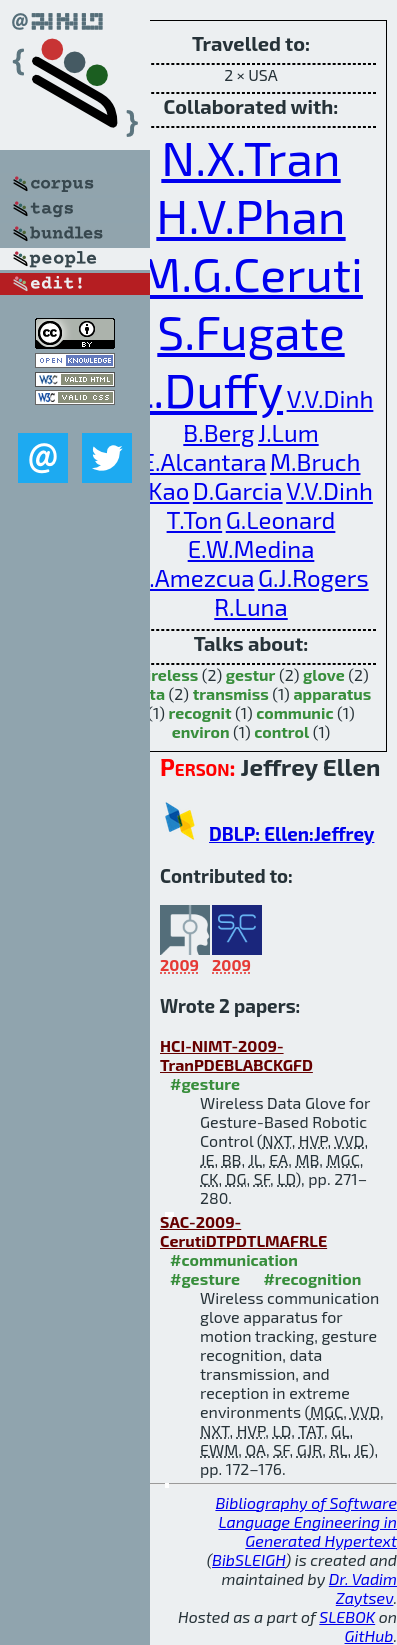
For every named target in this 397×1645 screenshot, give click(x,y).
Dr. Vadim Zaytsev (363, 1588)
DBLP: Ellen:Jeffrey (291, 833)
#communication (234, 1259)
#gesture (205, 1083)
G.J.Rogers (313, 577)
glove (324, 674)
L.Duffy (206, 389)
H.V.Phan (250, 215)
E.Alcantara (204, 461)
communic (294, 712)
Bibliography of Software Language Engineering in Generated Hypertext (306, 1521)
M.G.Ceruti (251, 273)
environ (201, 731)
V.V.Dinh (330, 398)
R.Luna (250, 606)
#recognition (312, 1278)
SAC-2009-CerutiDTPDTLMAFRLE (243, 1231)
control (281, 731)
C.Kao (159, 490)
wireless (165, 674)
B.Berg (218, 432)
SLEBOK (347, 1616)
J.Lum (288, 432)
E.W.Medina (251, 548)
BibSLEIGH (248, 1559)
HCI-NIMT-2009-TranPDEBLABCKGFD (236, 1055)
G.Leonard (281, 519)
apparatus (332, 693)
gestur (251, 674)
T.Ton (195, 519)
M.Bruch (315, 461)
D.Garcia (238, 490)
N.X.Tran (250, 157)
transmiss (231, 693)
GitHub (369, 1635)
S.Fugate (250, 331)
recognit (199, 712)
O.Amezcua (193, 577)
